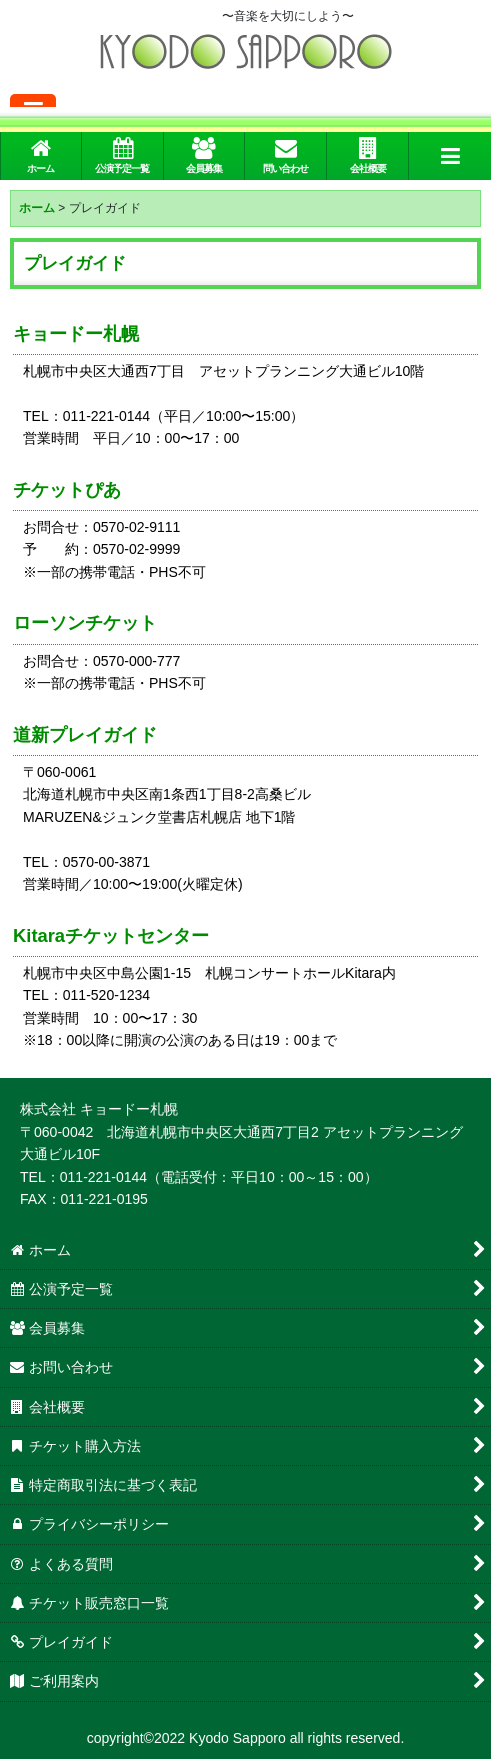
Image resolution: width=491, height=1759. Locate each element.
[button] (450, 156)
